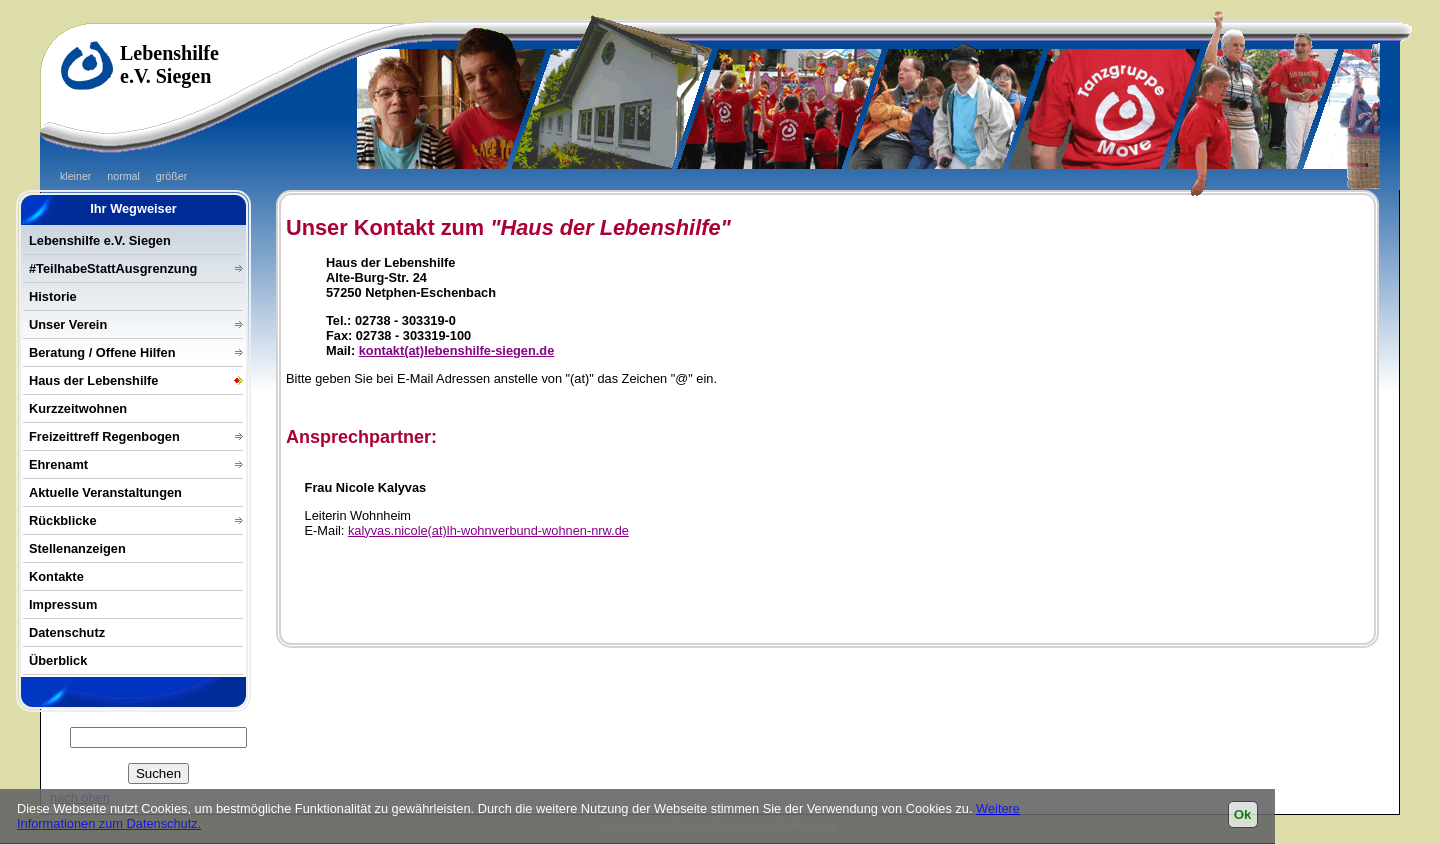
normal (123, 176)
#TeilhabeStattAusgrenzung (113, 268)
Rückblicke (63, 520)
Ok (1243, 814)
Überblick (58, 660)
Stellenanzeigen (77, 548)
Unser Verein (68, 324)
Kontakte (56, 576)
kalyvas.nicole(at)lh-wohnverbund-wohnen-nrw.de (488, 530)
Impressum (63, 604)
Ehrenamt (58, 464)
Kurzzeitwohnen (78, 408)
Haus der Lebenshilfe (93, 380)
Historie (53, 296)
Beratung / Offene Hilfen (102, 352)
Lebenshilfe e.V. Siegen (100, 240)
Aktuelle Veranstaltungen (105, 492)
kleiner (75, 176)
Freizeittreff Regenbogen (104, 436)
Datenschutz (67, 632)
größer (171, 176)
